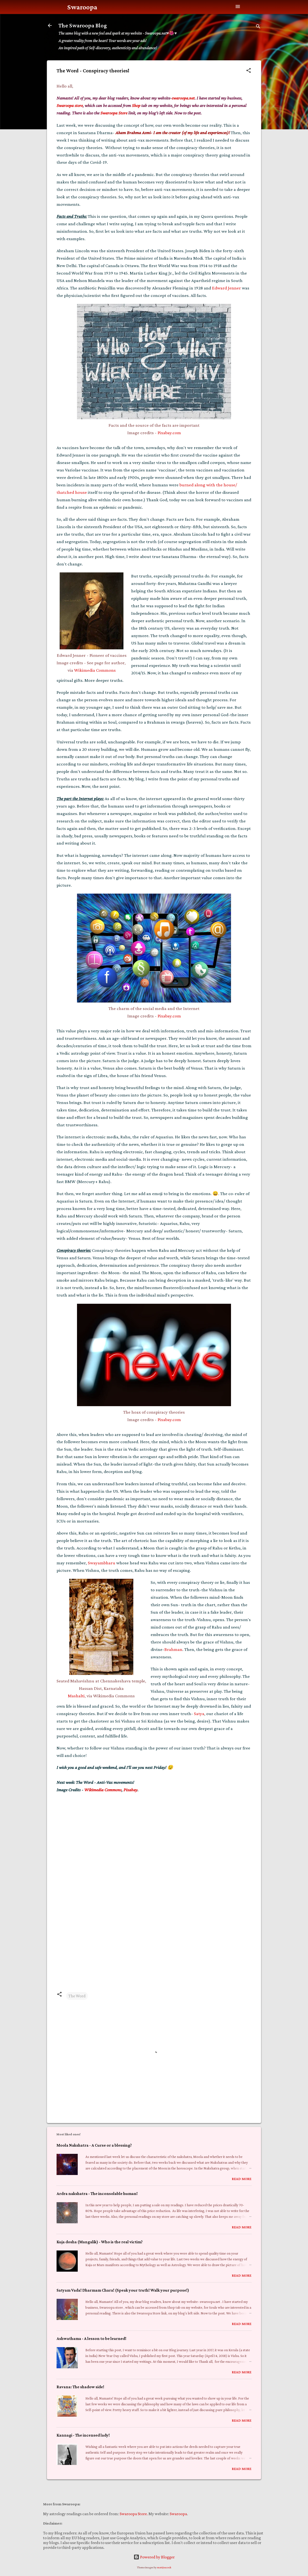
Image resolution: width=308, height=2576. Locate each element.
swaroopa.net (183, 97)
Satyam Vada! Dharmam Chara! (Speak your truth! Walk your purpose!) (123, 2290)
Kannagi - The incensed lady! (83, 2435)
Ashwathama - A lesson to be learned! (91, 2338)
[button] (248, 71)
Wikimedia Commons (95, 670)
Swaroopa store (70, 105)
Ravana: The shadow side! (80, 2386)
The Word (77, 1995)
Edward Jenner (226, 287)
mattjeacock (164, 2567)
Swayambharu (101, 1562)
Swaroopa (178, 2513)
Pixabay (130, 1789)
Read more (241, 2179)
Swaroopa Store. (134, 2513)
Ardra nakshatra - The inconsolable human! (97, 2193)
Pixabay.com (169, 432)
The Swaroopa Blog (82, 25)
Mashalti (76, 1695)
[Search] (258, 27)
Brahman (173, 1649)
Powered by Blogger (154, 2557)
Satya (199, 1713)
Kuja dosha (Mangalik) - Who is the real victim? (100, 2241)
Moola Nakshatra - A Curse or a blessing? (94, 2145)
